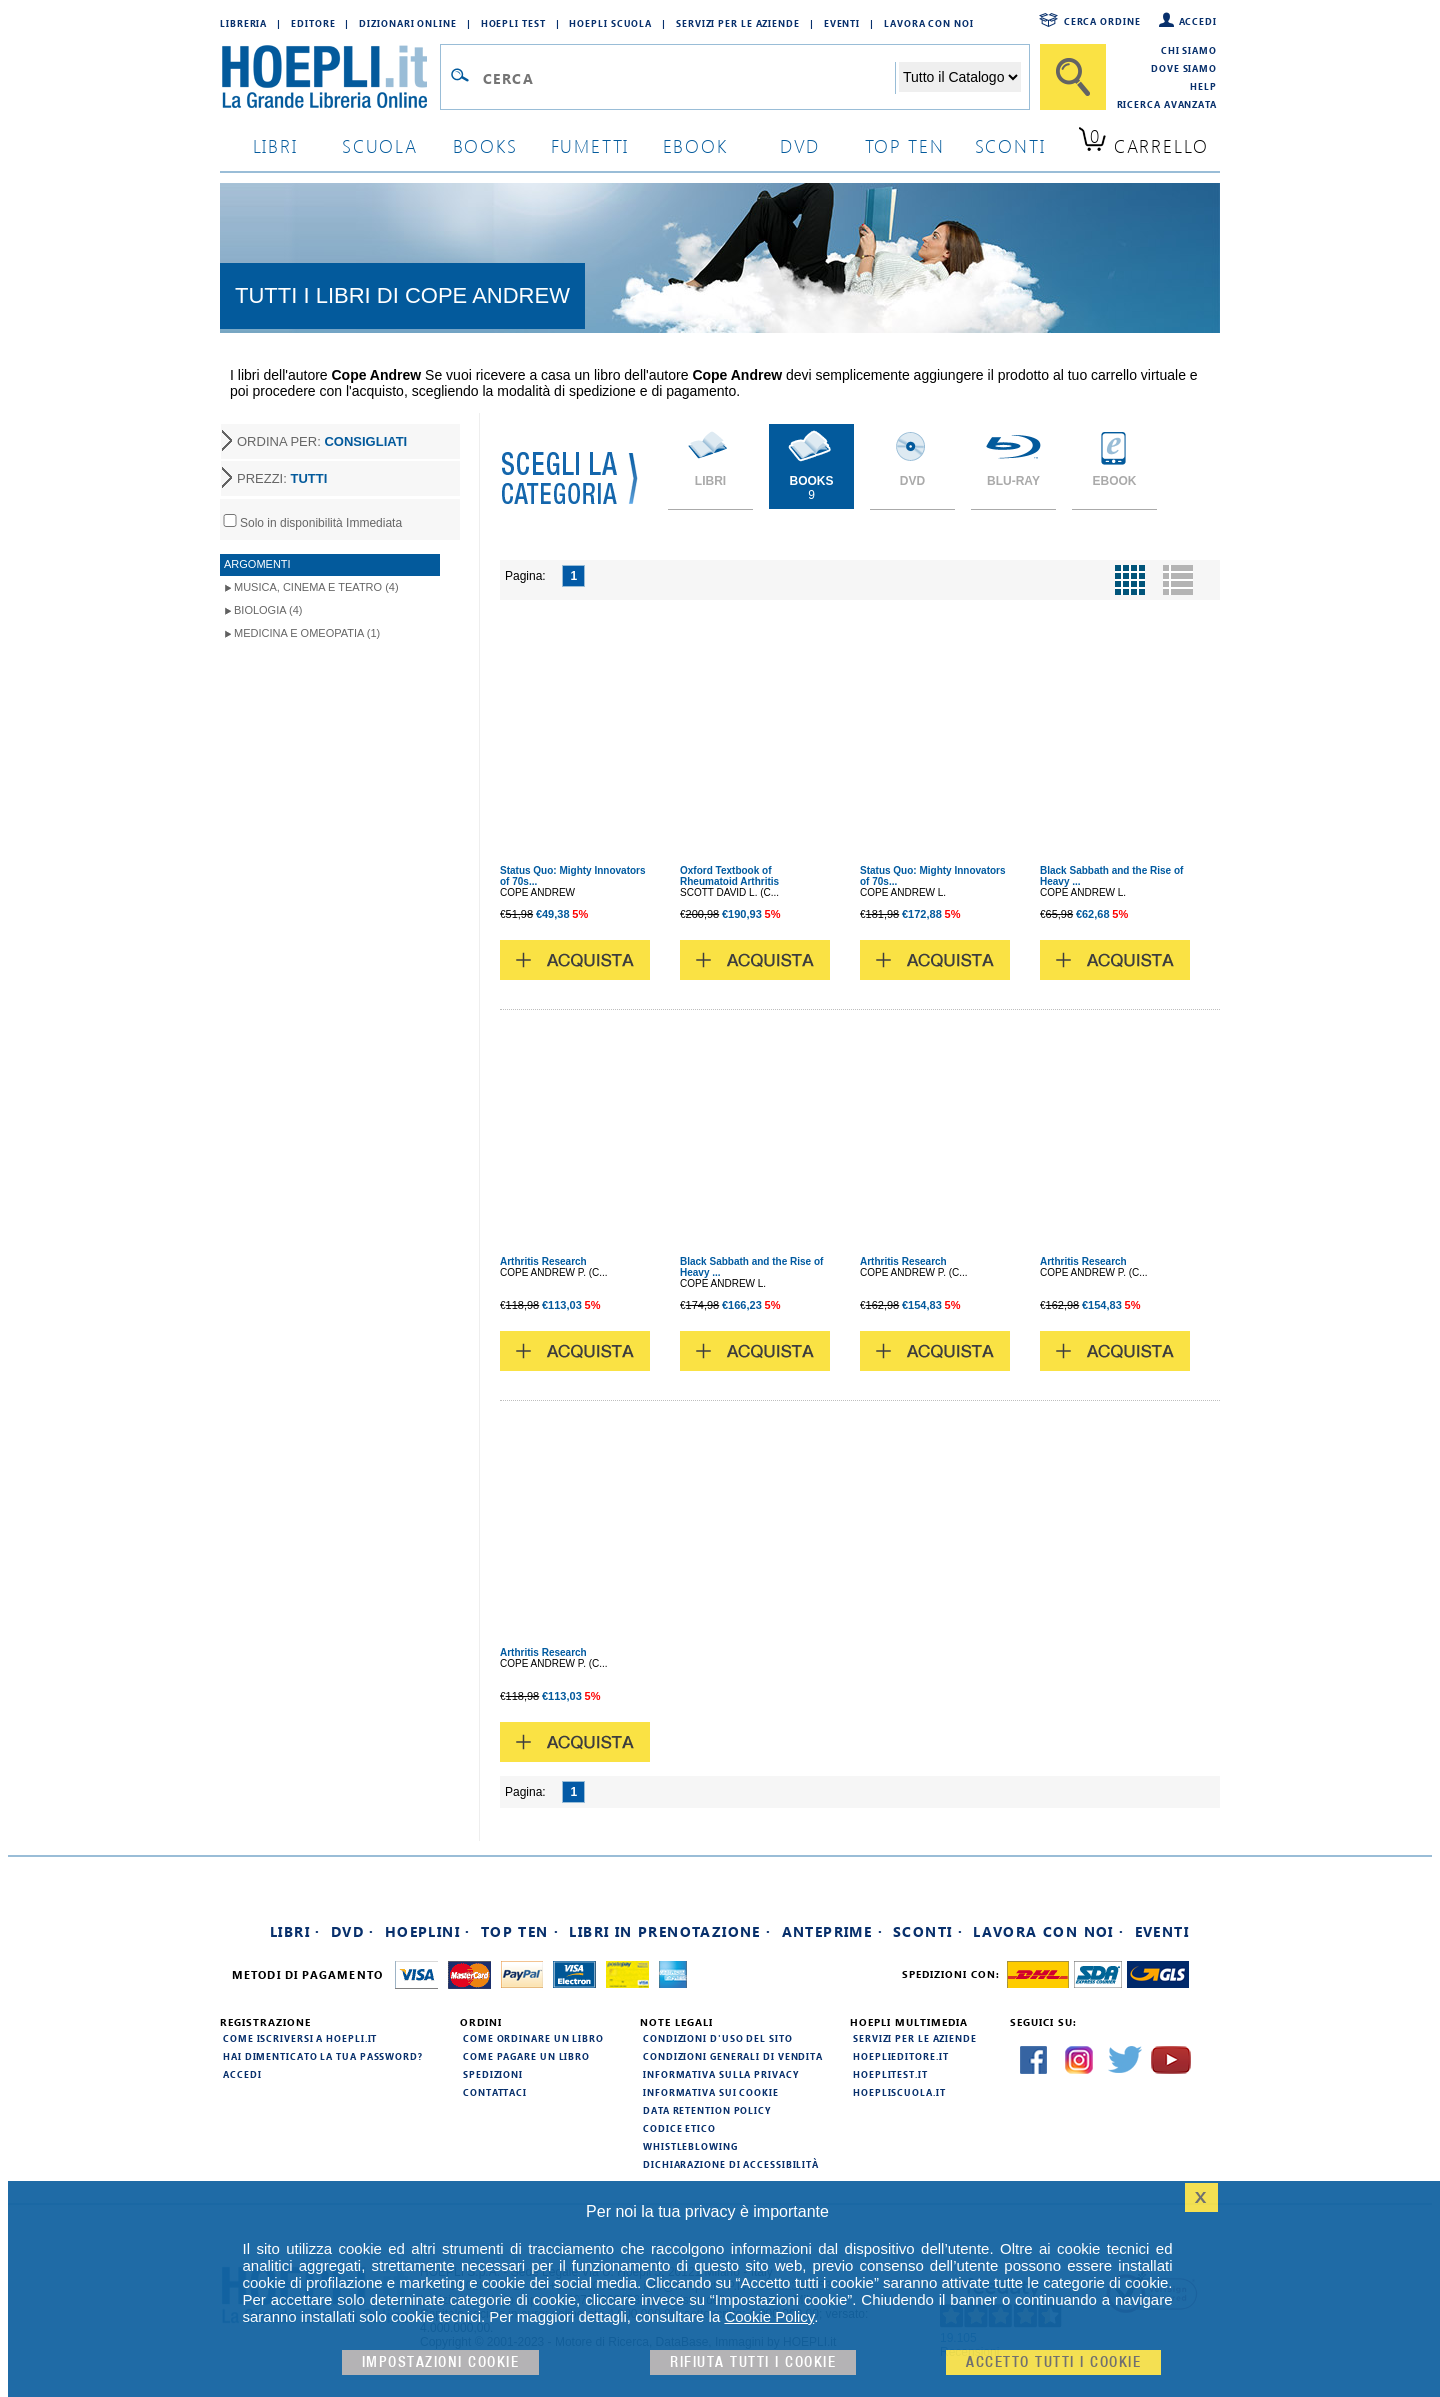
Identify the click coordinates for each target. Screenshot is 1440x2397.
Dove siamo (1184, 68)
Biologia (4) (268, 610)
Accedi (1198, 21)
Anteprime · (832, 1931)
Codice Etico (679, 2128)
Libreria (243, 23)
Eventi (842, 23)
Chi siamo (1189, 50)
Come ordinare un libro (533, 2038)
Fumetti (590, 145)
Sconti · (928, 1931)
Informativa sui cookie (711, 2092)
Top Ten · (520, 1931)
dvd (800, 145)
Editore (313, 23)
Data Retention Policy (707, 2110)
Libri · (295, 1931)
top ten (905, 145)
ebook (695, 145)
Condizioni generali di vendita (733, 2056)
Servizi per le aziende (738, 23)
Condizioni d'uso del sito (718, 2038)
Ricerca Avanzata (1167, 104)
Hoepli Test (513, 23)
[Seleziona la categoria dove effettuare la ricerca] (960, 77)
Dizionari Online (407, 23)
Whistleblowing (690, 2146)
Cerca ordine (1102, 21)
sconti (1010, 145)
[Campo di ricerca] (688, 78)
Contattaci (495, 2092)
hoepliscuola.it (899, 2092)
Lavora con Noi (929, 23)
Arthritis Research (543, 1261)
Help (1203, 86)
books (485, 145)
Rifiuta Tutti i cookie (753, 2362)
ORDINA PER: (322, 441)
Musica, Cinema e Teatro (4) (316, 587)
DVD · (353, 1931)
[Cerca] (1073, 77)
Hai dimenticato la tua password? (323, 2056)
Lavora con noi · (1048, 1931)
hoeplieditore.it (900, 2056)
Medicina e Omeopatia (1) (307, 633)
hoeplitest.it (890, 2074)
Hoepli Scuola (610, 23)
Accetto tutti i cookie (1053, 2362)
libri (275, 145)
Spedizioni (493, 2074)
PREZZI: (282, 478)
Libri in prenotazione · (670, 1931)
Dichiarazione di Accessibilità (731, 2164)
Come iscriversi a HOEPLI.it (300, 2038)
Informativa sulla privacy (721, 2074)
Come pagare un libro (526, 2056)
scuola (380, 145)
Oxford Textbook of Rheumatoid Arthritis (729, 876)
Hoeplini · (428, 1931)
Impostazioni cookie (441, 2362)
